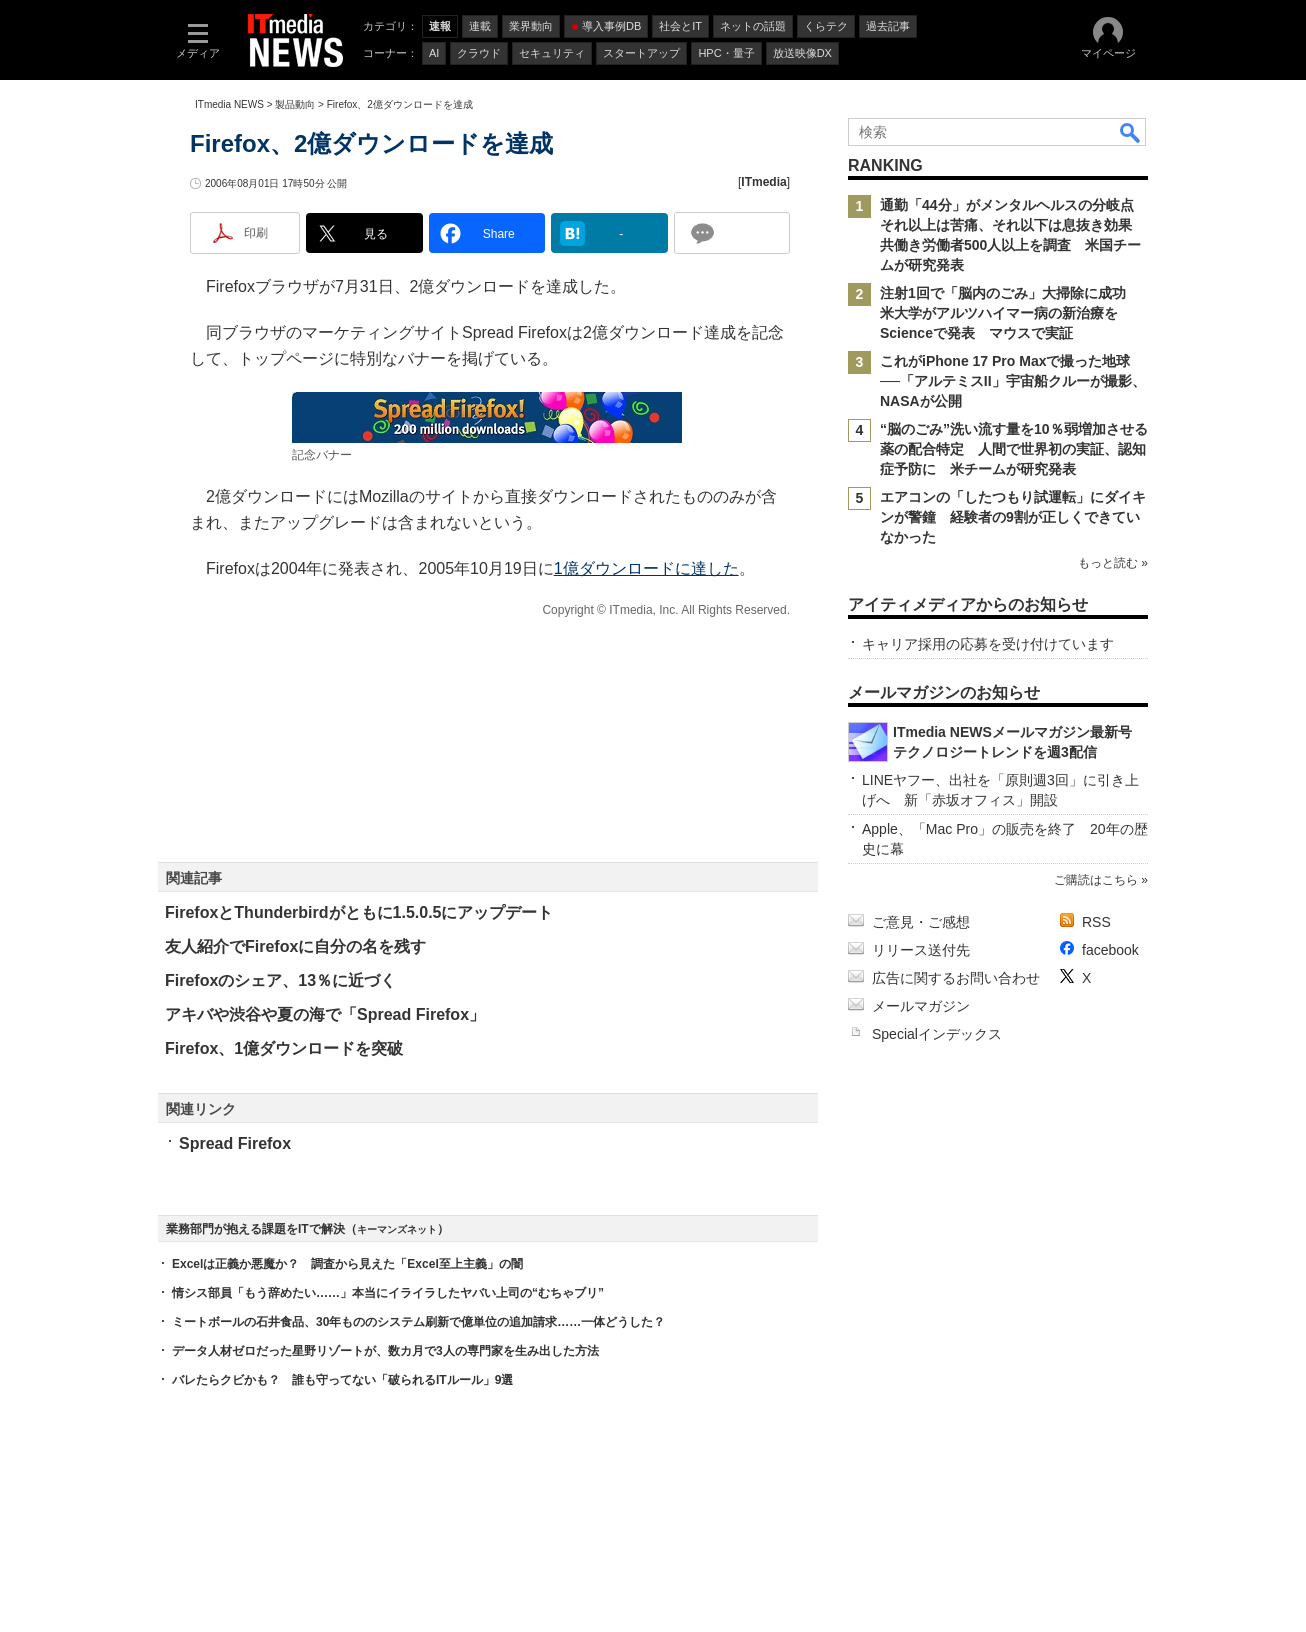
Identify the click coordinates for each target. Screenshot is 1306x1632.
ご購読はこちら (1096, 880)
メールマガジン (921, 1006)
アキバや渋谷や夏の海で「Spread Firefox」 (325, 1014)
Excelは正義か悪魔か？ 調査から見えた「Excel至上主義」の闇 (347, 1264)
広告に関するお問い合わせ (956, 978)
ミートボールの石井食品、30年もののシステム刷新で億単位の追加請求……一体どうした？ (418, 1322)
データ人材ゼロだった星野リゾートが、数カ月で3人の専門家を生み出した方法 (385, 1351)
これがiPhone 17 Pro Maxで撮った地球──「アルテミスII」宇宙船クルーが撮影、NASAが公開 (1013, 381)
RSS (1096, 922)
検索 (1131, 132)
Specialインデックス (937, 1034)
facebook (1110, 950)
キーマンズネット (397, 1229)
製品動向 (295, 104)
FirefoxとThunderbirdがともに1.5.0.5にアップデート (359, 912)
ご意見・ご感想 (921, 922)
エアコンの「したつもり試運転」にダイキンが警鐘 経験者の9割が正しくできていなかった (1013, 517)
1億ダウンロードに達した (646, 568)
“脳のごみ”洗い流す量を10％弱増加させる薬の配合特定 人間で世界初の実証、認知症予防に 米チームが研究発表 (1014, 449)
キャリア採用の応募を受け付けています (988, 644)
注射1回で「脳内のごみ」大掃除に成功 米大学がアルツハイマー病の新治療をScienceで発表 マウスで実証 (1010, 313)
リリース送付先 (921, 950)
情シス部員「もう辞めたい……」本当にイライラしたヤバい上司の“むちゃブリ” (388, 1293)
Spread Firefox (235, 1143)
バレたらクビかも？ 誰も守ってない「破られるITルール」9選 (342, 1380)
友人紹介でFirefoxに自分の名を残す (295, 946)
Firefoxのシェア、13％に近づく (280, 980)
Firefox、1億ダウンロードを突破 (284, 1048)
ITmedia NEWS (229, 104)
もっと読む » (1113, 563)
